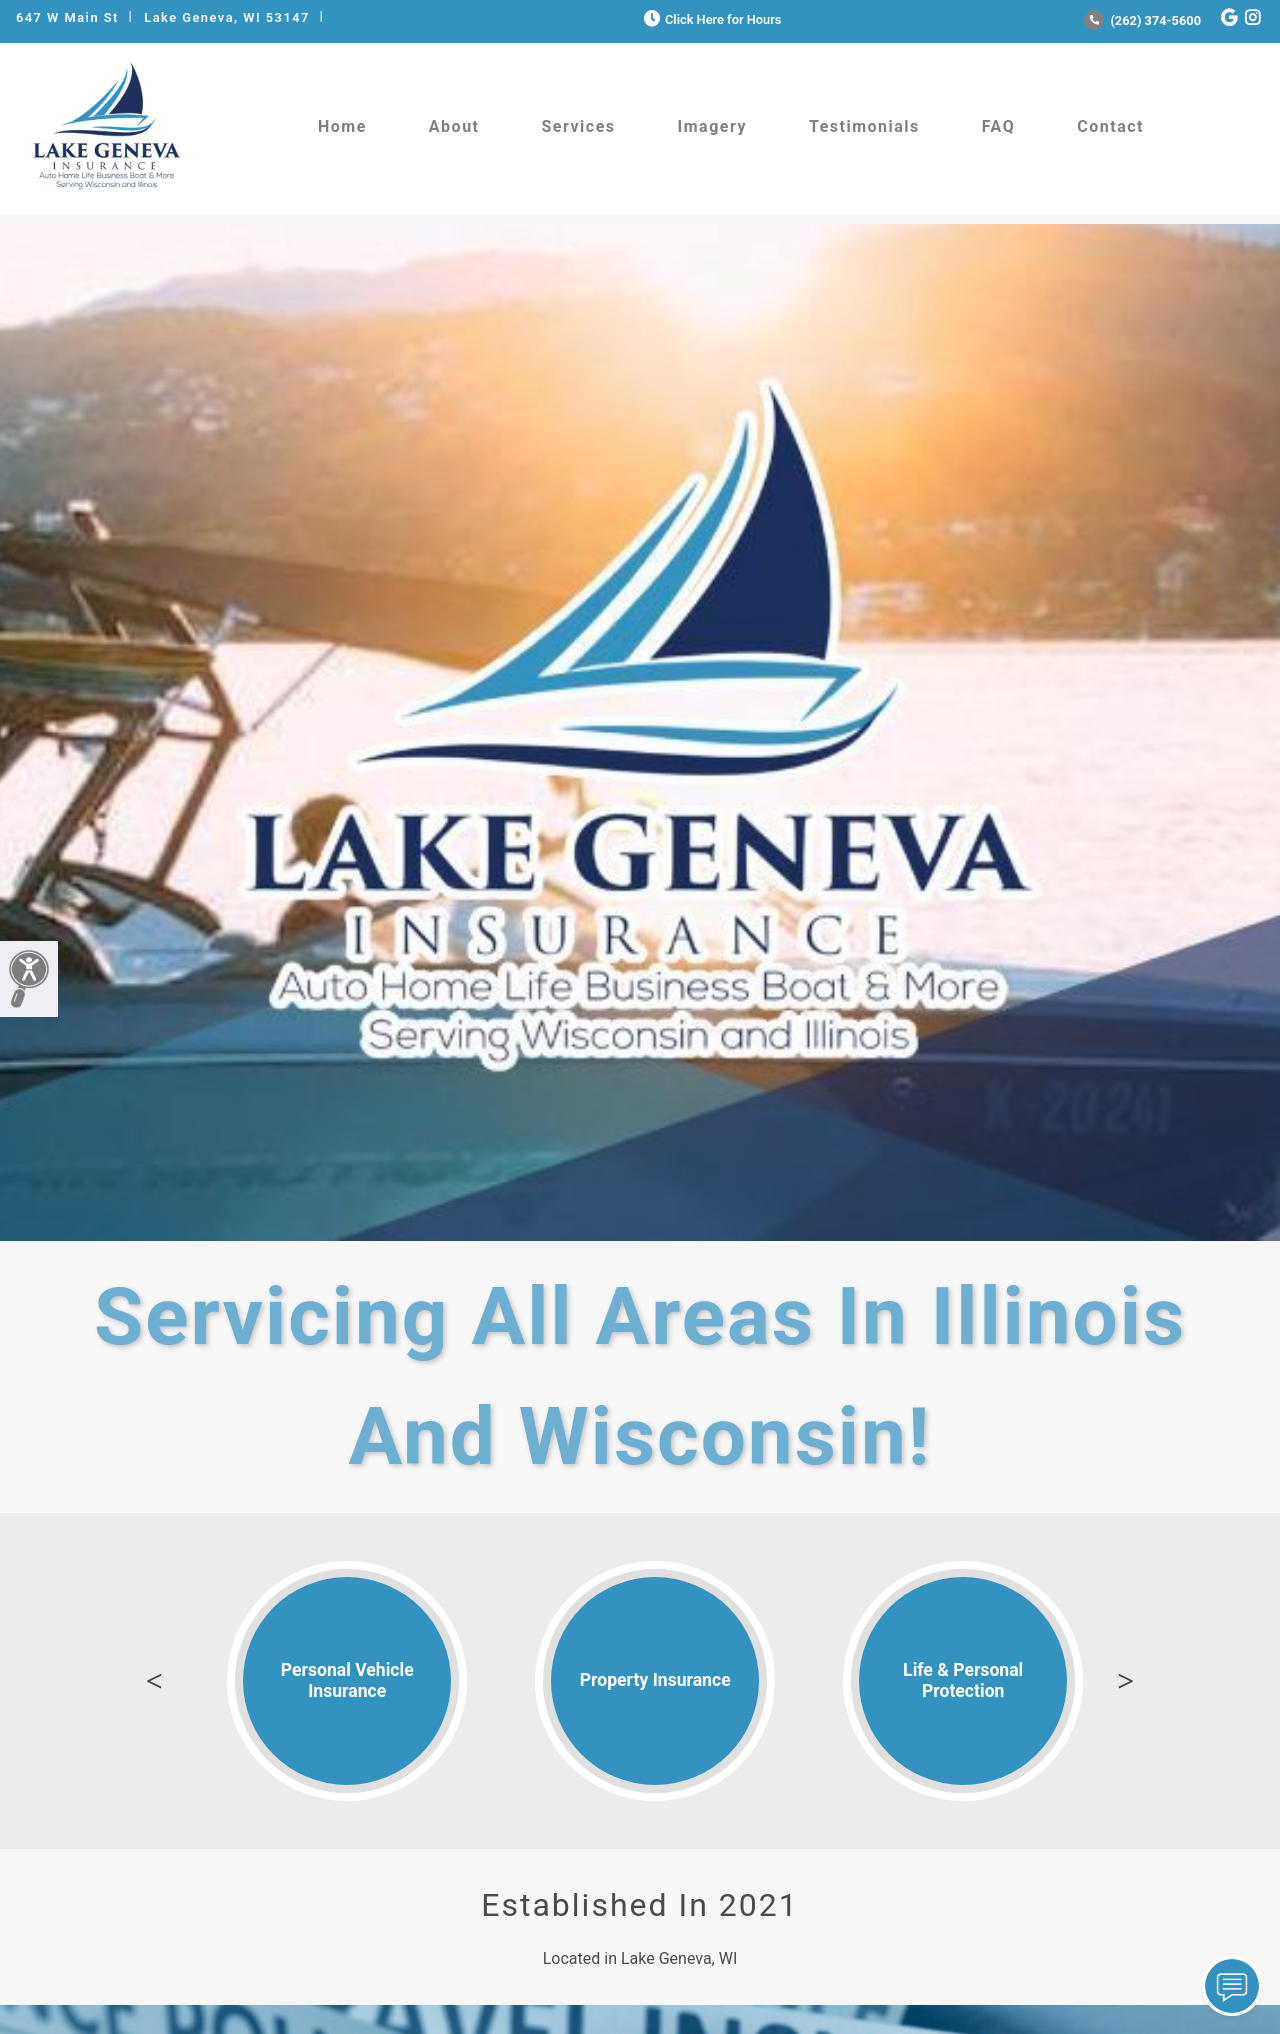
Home (342, 126)
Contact (1110, 126)
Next (1126, 1681)
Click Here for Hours (710, 19)
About (454, 126)
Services (579, 126)
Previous (154, 1681)
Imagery (712, 126)
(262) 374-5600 (1142, 20)
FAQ (998, 126)
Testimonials (864, 126)
